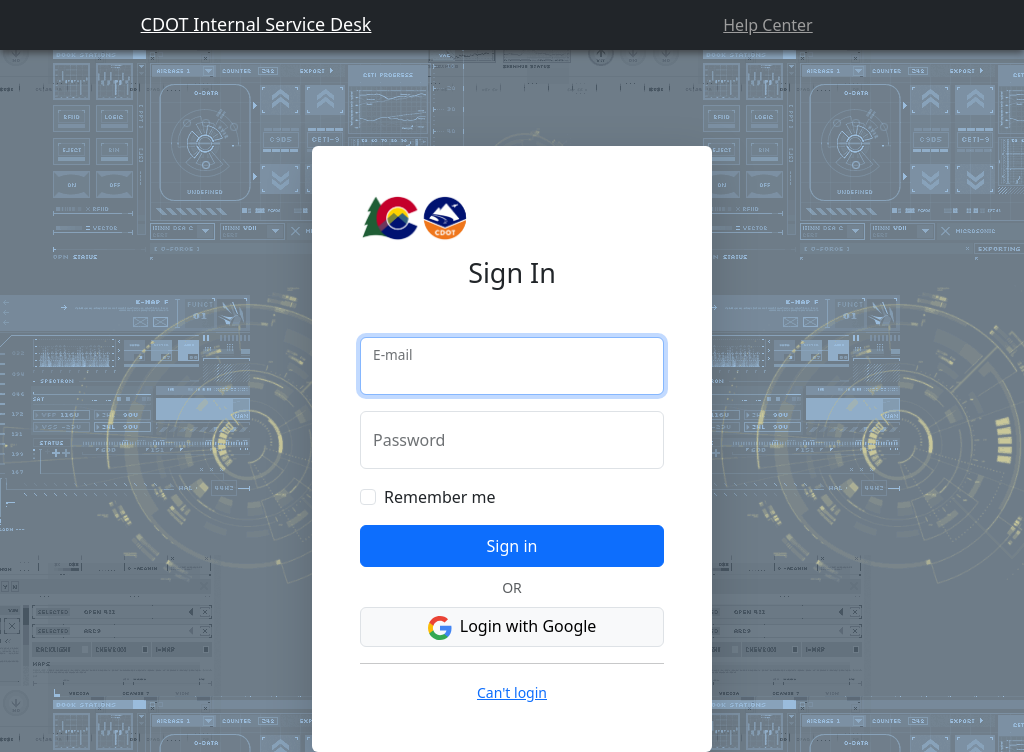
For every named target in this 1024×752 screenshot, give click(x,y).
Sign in (512, 546)
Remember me (440, 497)
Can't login (512, 692)
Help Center (767, 25)
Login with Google (512, 627)
